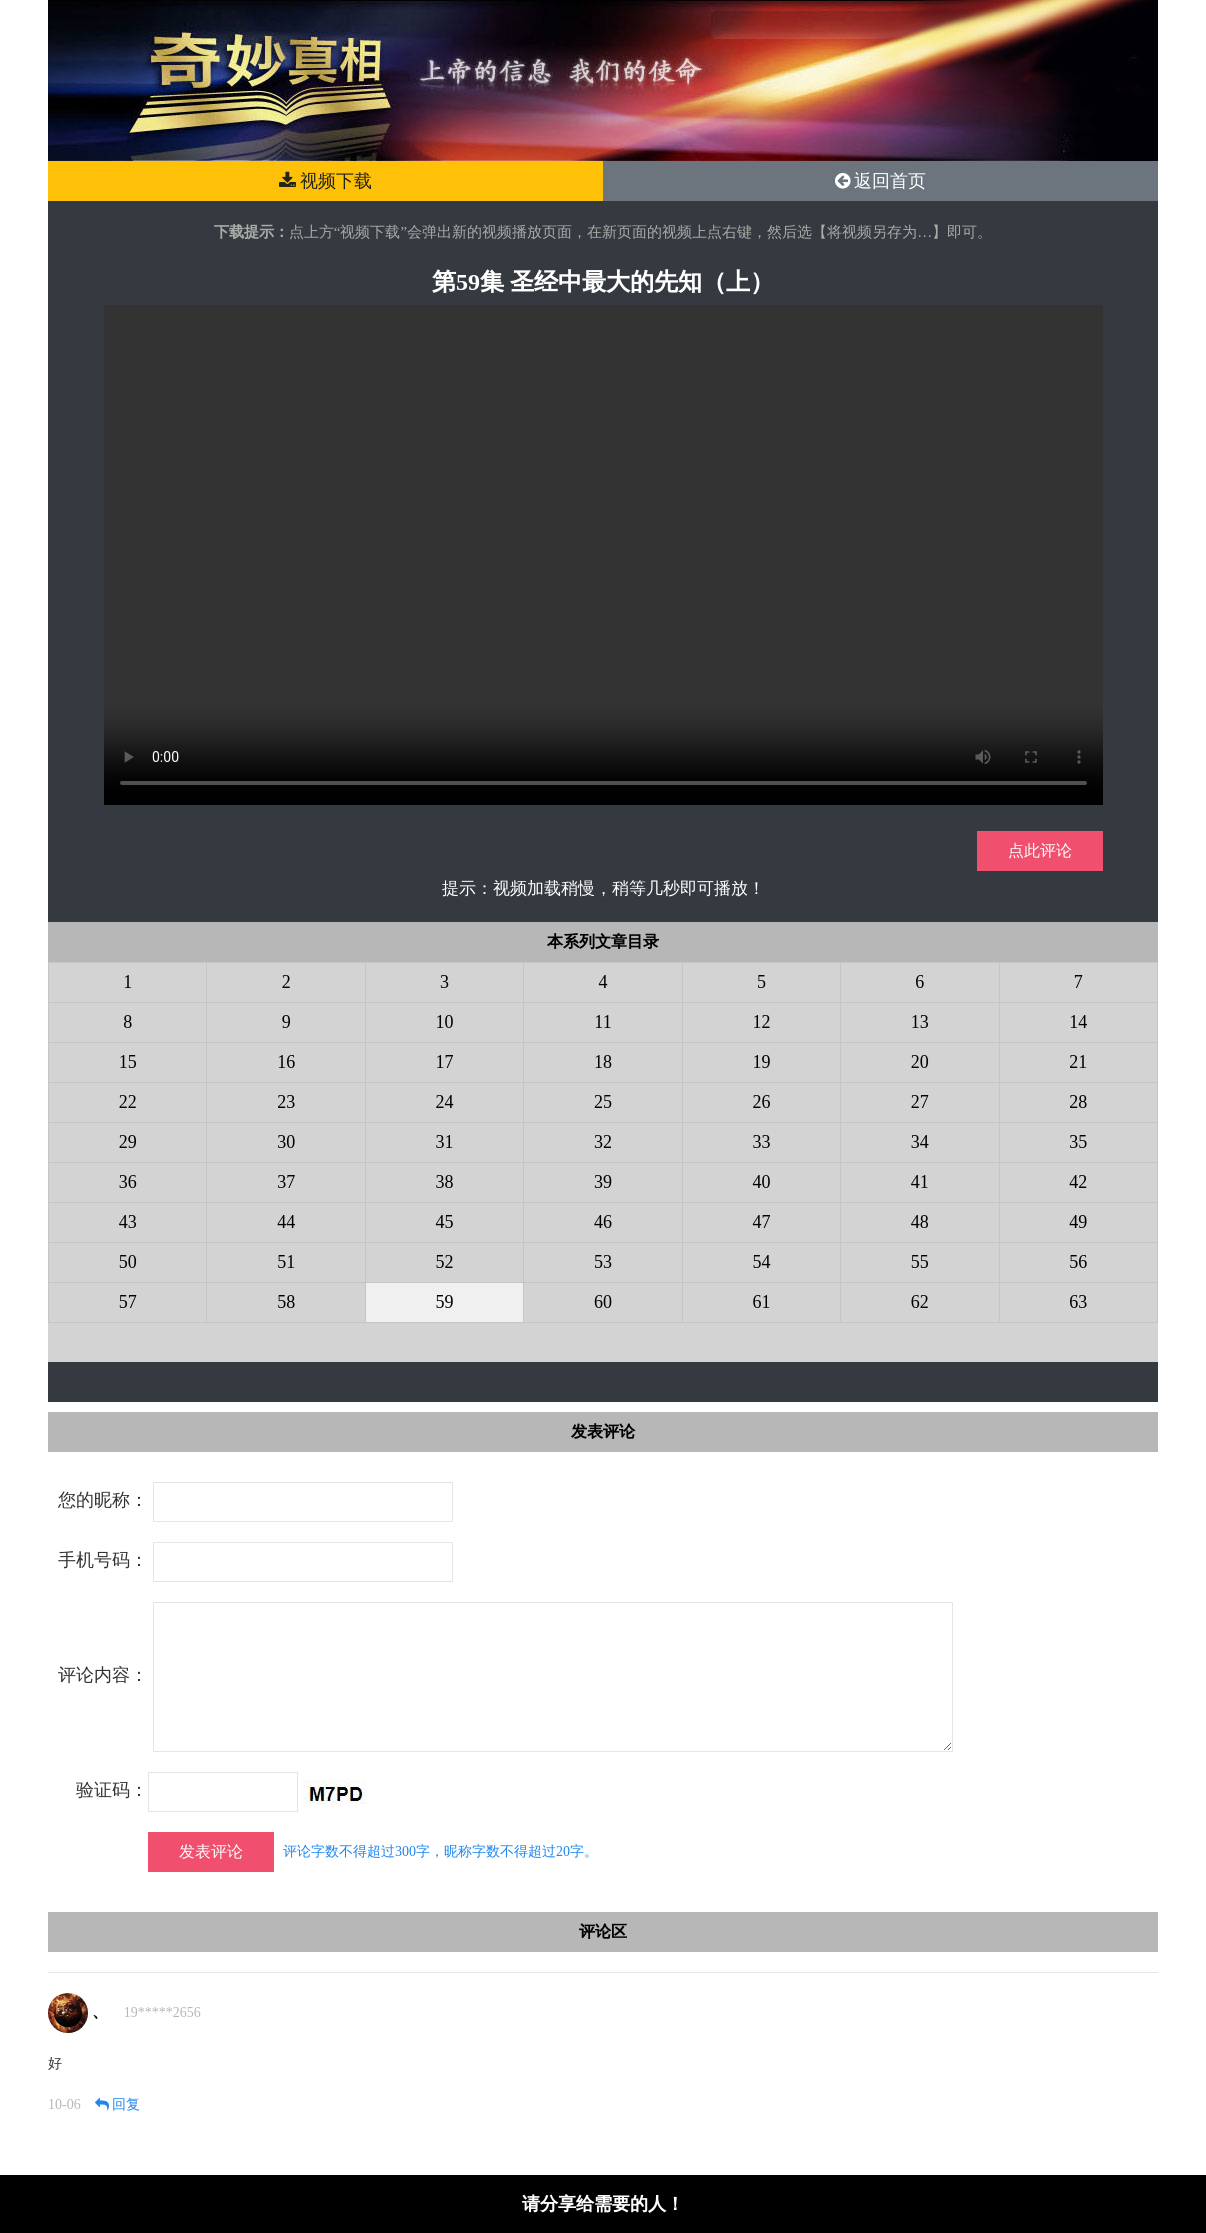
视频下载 (326, 181)
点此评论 (1040, 850)
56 (1078, 1262)
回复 (118, 2104)
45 (445, 1222)
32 (603, 1142)
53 (603, 1262)
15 (128, 1062)
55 (920, 1262)
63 (1078, 1302)
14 (1078, 1022)
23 (286, 1102)
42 (1078, 1182)
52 (445, 1262)
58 (286, 1302)
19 (761, 1062)
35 (1078, 1142)
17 (445, 1062)
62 (920, 1302)
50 (128, 1262)
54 (761, 1262)
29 (128, 1142)
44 (286, 1222)
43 (128, 1222)
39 (603, 1182)
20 (920, 1062)
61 (761, 1302)
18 (603, 1062)
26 (761, 1102)
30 (286, 1142)
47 (761, 1222)
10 (445, 1022)
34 (920, 1142)
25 (603, 1102)
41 (920, 1182)
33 (761, 1142)
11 (602, 1022)
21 (1078, 1062)
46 (603, 1222)
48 (920, 1222)
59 (445, 1302)
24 (445, 1102)
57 (128, 1302)
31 (445, 1142)
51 (286, 1262)
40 (761, 1182)
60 (603, 1302)
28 (1078, 1102)
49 (1078, 1222)
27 (920, 1102)
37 (286, 1182)
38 (445, 1182)
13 (920, 1022)
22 (128, 1102)
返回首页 (881, 181)
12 (761, 1022)
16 (286, 1062)
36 (128, 1182)
